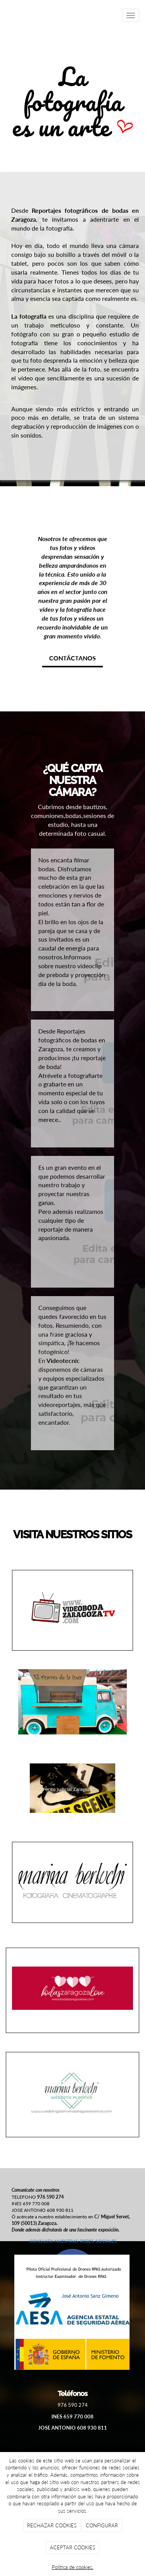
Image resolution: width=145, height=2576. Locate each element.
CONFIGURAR (102, 2525)
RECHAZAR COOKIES (52, 2525)
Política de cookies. (73, 2567)
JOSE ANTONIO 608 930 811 (72, 2428)
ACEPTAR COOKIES (72, 2547)
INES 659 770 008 (72, 2416)
